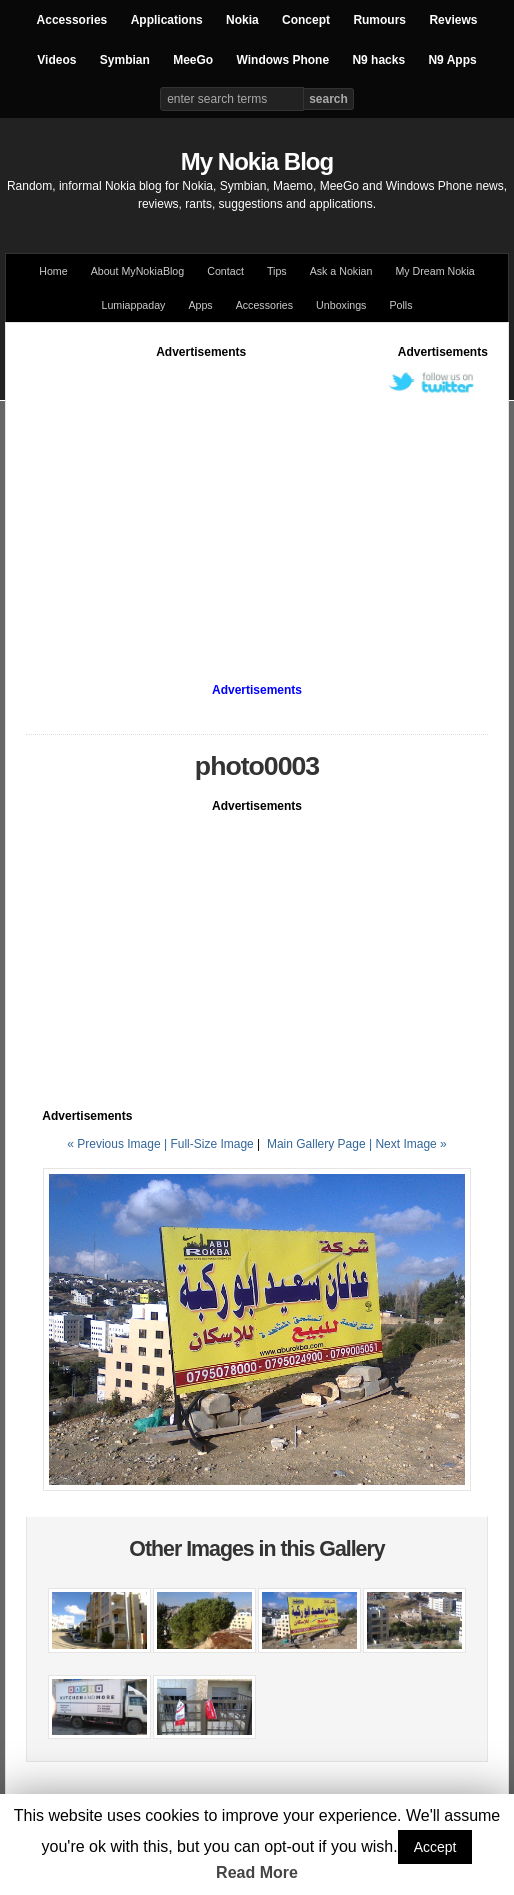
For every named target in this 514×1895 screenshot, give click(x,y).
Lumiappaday (133, 305)
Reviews (453, 20)
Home (53, 271)
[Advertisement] (257, 501)
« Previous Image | (118, 1144)
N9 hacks (378, 60)
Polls (400, 305)
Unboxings (341, 305)
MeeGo (193, 60)
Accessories (72, 20)
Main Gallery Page (316, 1144)
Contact (225, 271)
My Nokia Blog (257, 161)
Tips (277, 271)
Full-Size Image (211, 1144)
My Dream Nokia (434, 271)
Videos (56, 60)
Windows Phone (283, 60)
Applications (167, 20)
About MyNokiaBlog (138, 271)
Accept (435, 1847)
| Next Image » (408, 1144)
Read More (257, 1872)
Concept (306, 20)
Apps (200, 305)
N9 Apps (452, 60)
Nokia (242, 20)
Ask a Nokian (341, 271)
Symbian (125, 60)
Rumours (379, 20)
